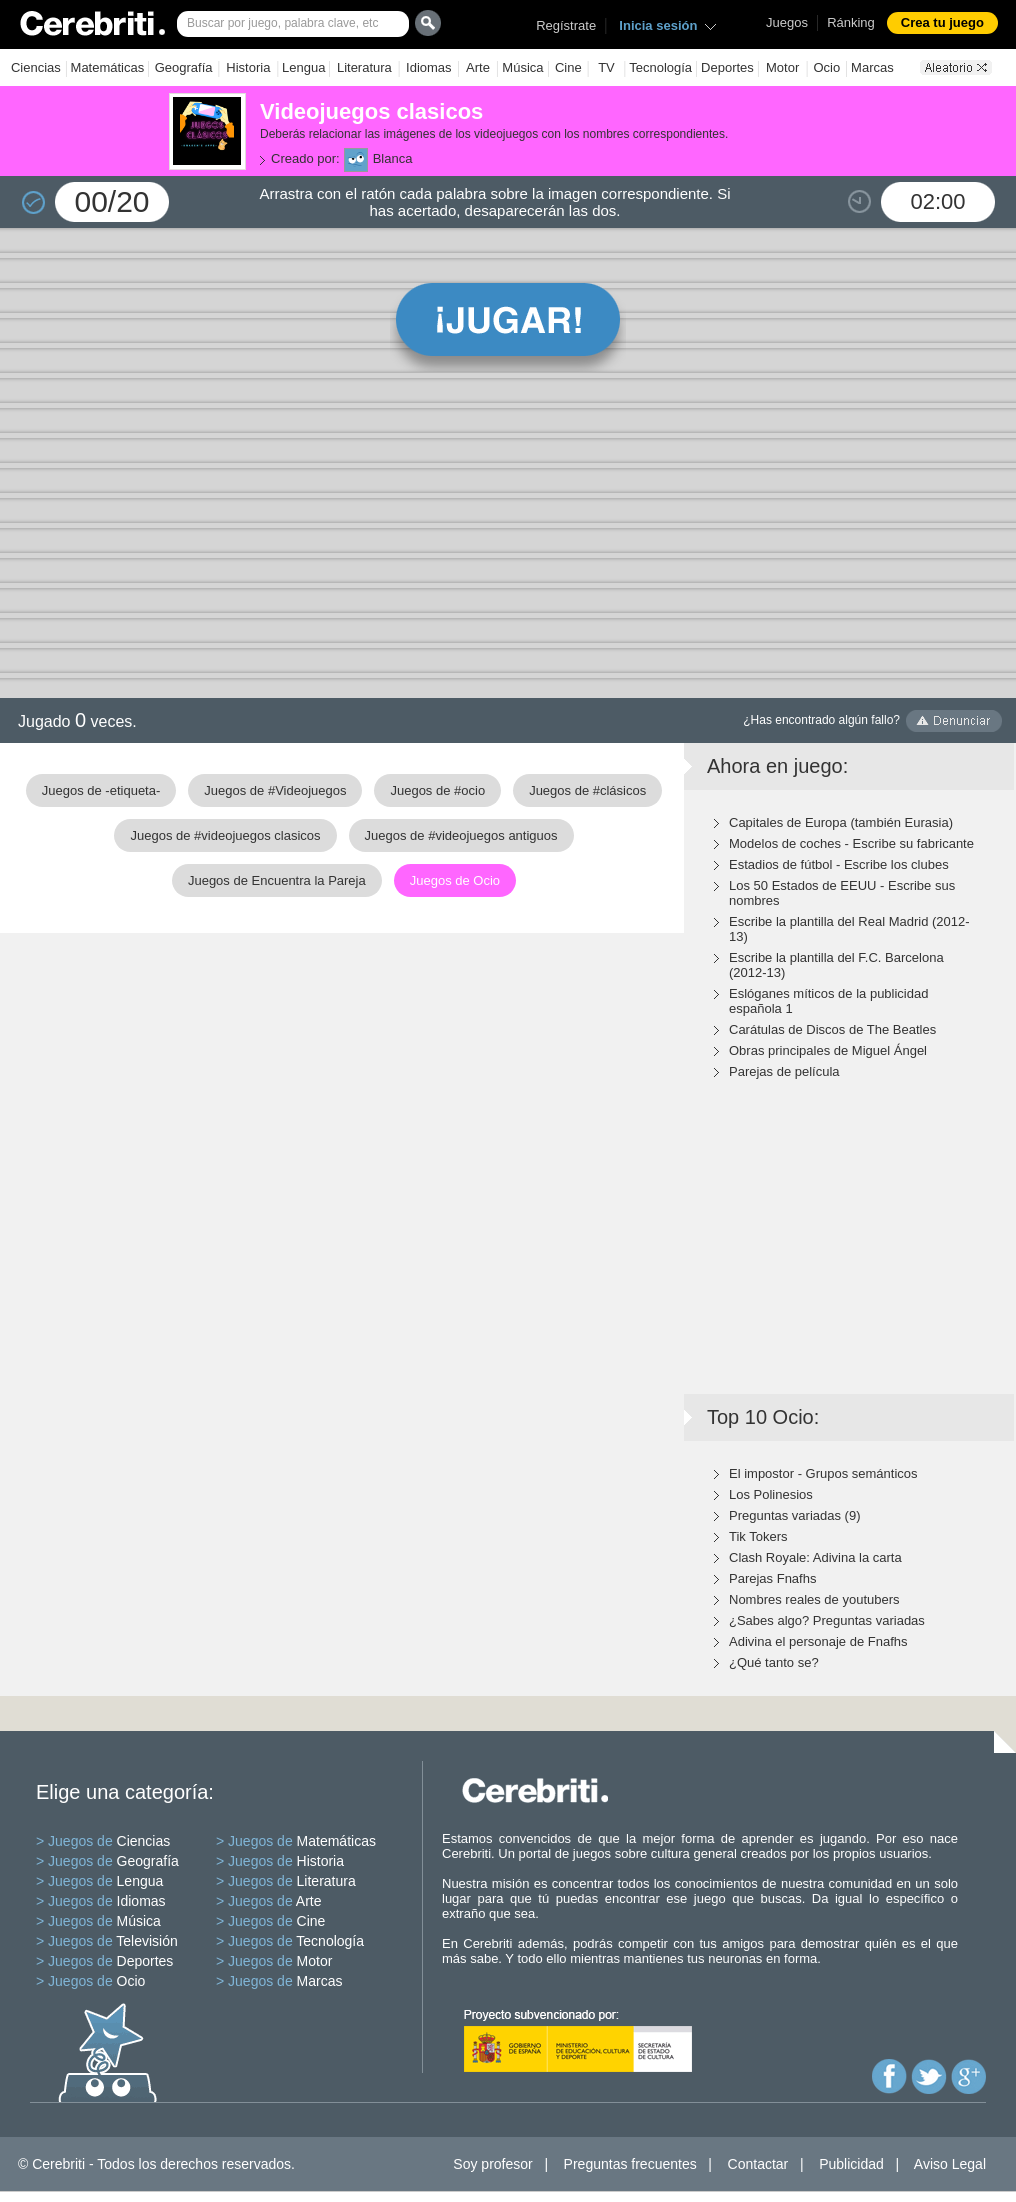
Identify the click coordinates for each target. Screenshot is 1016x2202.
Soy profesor (492, 2164)
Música (522, 67)
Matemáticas (108, 67)
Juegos (787, 22)
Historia (248, 67)
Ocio (826, 67)
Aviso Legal (950, 2164)
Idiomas (429, 67)
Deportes (727, 67)
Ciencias (36, 67)
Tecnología (660, 67)
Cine (568, 67)
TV (606, 67)
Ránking (851, 22)
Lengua (303, 67)
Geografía (184, 67)
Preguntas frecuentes (630, 2164)
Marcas (872, 67)
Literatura (364, 67)
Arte (478, 67)
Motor (782, 67)
